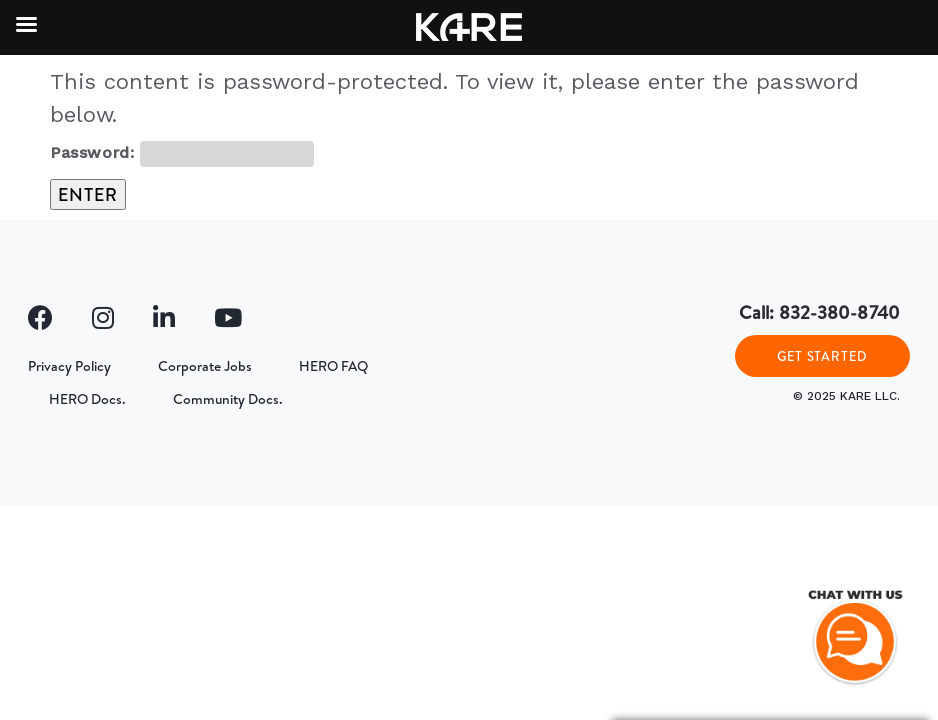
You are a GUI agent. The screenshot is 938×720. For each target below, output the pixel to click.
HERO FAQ (333, 366)
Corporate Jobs (205, 366)
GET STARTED (822, 356)
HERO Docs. (87, 399)
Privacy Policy (69, 366)
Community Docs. (228, 399)
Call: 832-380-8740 (819, 312)
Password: (182, 154)
